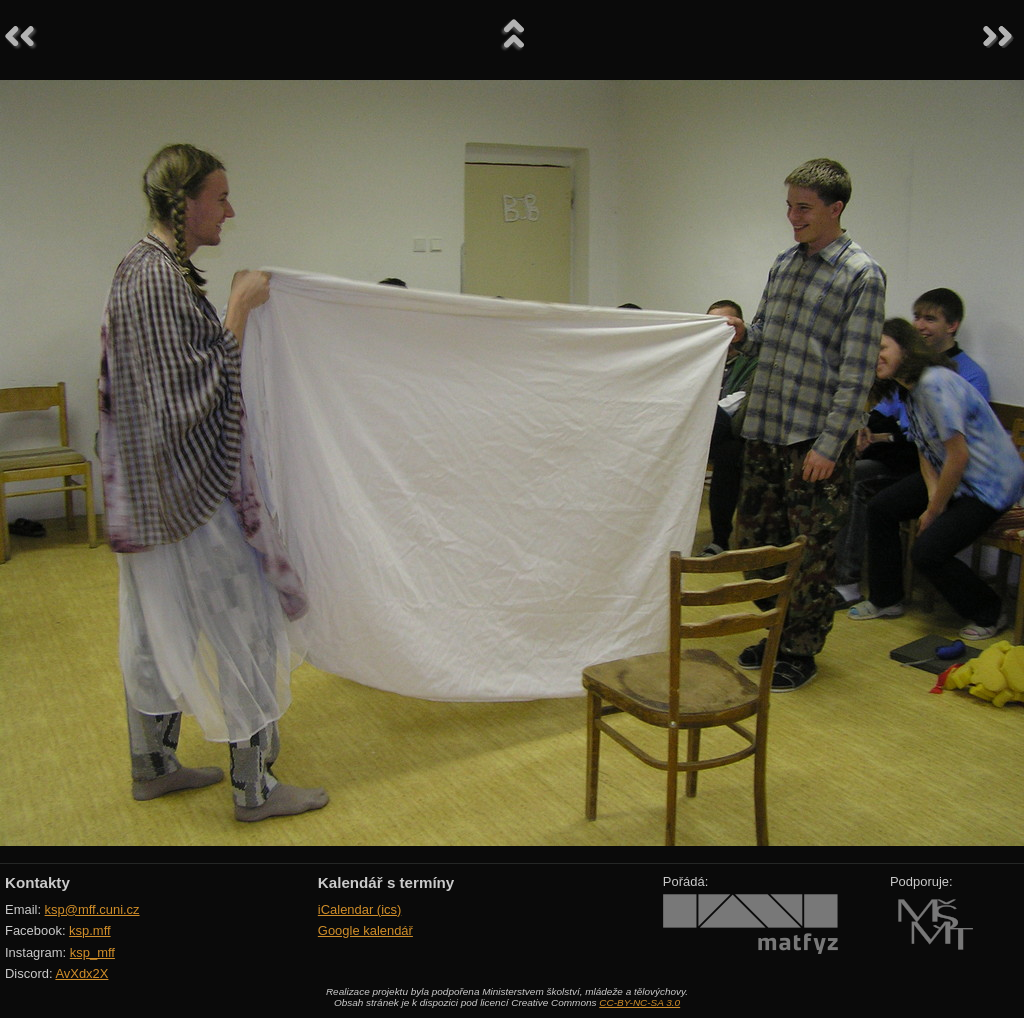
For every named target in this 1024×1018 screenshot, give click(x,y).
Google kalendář (365, 930)
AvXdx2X (81, 973)
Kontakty (37, 882)
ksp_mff (92, 952)
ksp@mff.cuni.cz (92, 909)
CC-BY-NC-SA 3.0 (639, 1002)
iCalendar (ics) (360, 909)
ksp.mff (90, 930)
